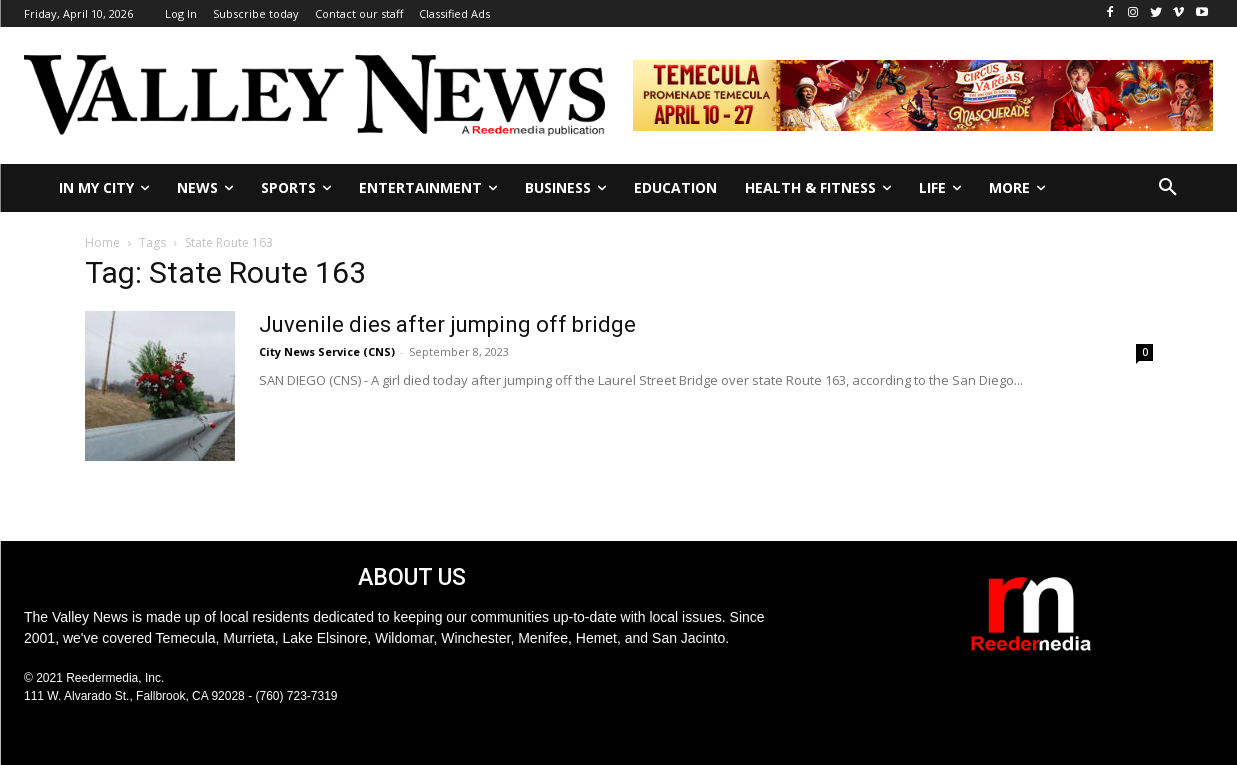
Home (102, 242)
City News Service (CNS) (327, 351)
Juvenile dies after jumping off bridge (447, 324)
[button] (1168, 188)
